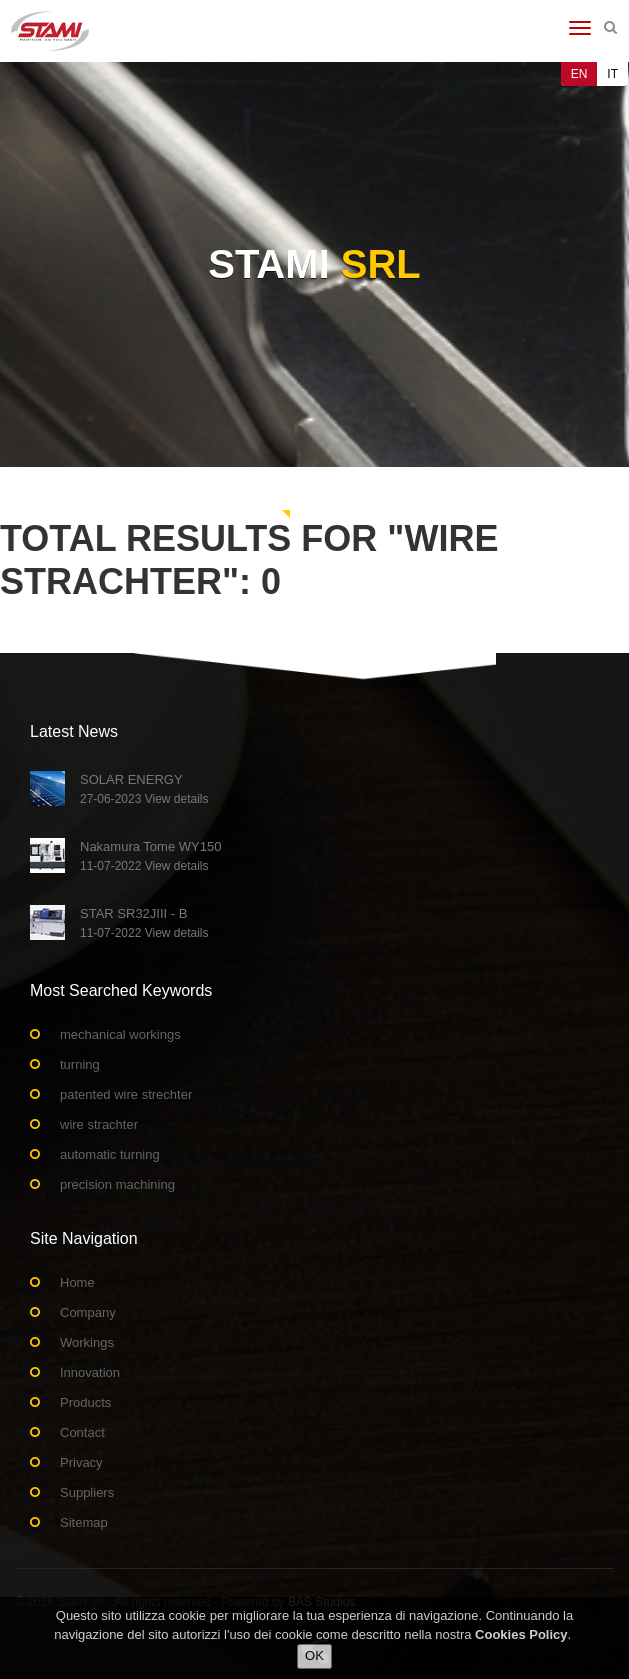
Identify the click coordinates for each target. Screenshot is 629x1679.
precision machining (117, 1184)
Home (77, 1282)
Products (85, 1402)
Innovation (90, 1372)
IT (612, 74)
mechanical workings (120, 1034)
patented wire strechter (126, 1094)
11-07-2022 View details (144, 866)
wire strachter (99, 1124)
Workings (87, 1342)
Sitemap (84, 1522)
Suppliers (87, 1492)
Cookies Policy (521, 1635)
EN (579, 74)
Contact (82, 1432)
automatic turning (110, 1154)
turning (80, 1064)
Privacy (81, 1462)
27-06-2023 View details (144, 799)
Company (88, 1312)
